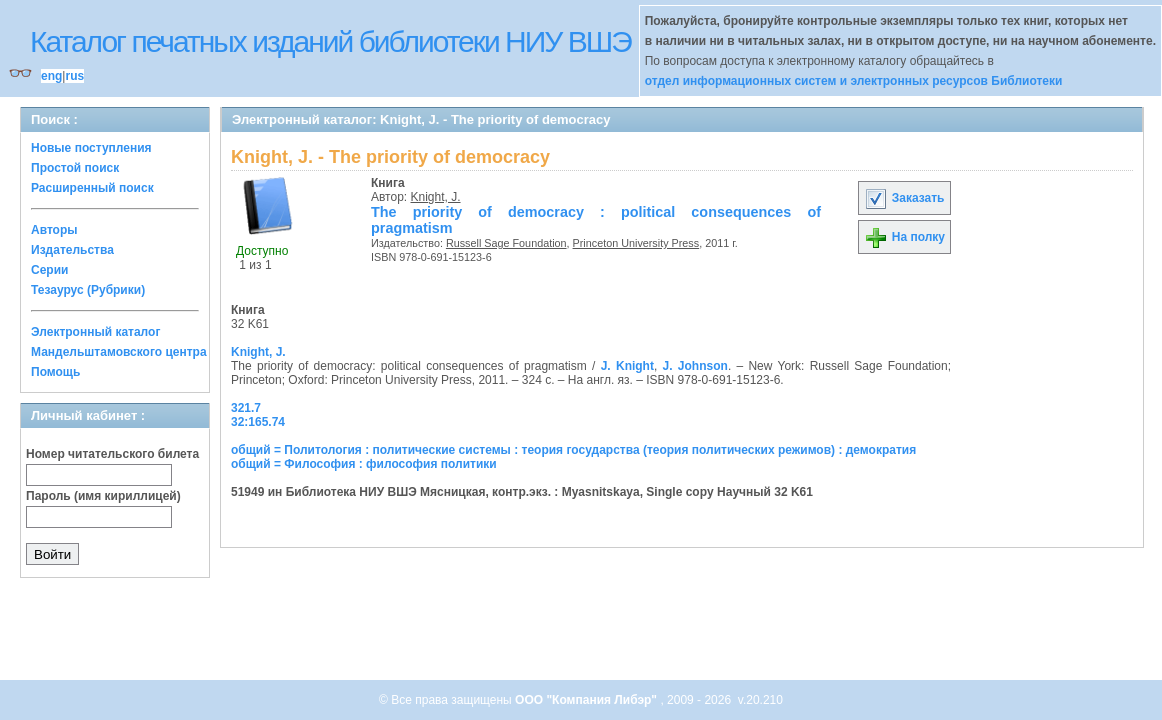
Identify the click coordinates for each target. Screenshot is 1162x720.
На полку (904, 237)
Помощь (55, 372)
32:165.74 (258, 422)
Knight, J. (436, 197)
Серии (49, 270)
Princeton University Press (636, 243)
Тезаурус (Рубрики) (88, 290)
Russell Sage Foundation (506, 243)
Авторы (54, 230)
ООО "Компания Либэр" (587, 700)
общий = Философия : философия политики (364, 464)
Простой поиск (75, 168)
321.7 (246, 408)
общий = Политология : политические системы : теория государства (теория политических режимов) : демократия (573, 450)
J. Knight (627, 366)
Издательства (72, 250)
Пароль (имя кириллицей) (103, 496)
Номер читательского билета (112, 454)
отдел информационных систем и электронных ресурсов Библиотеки (854, 81)
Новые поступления (91, 148)
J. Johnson (695, 366)
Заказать (904, 198)
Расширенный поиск (92, 188)
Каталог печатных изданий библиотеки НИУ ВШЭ (330, 41)
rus (74, 76)
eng (51, 76)
